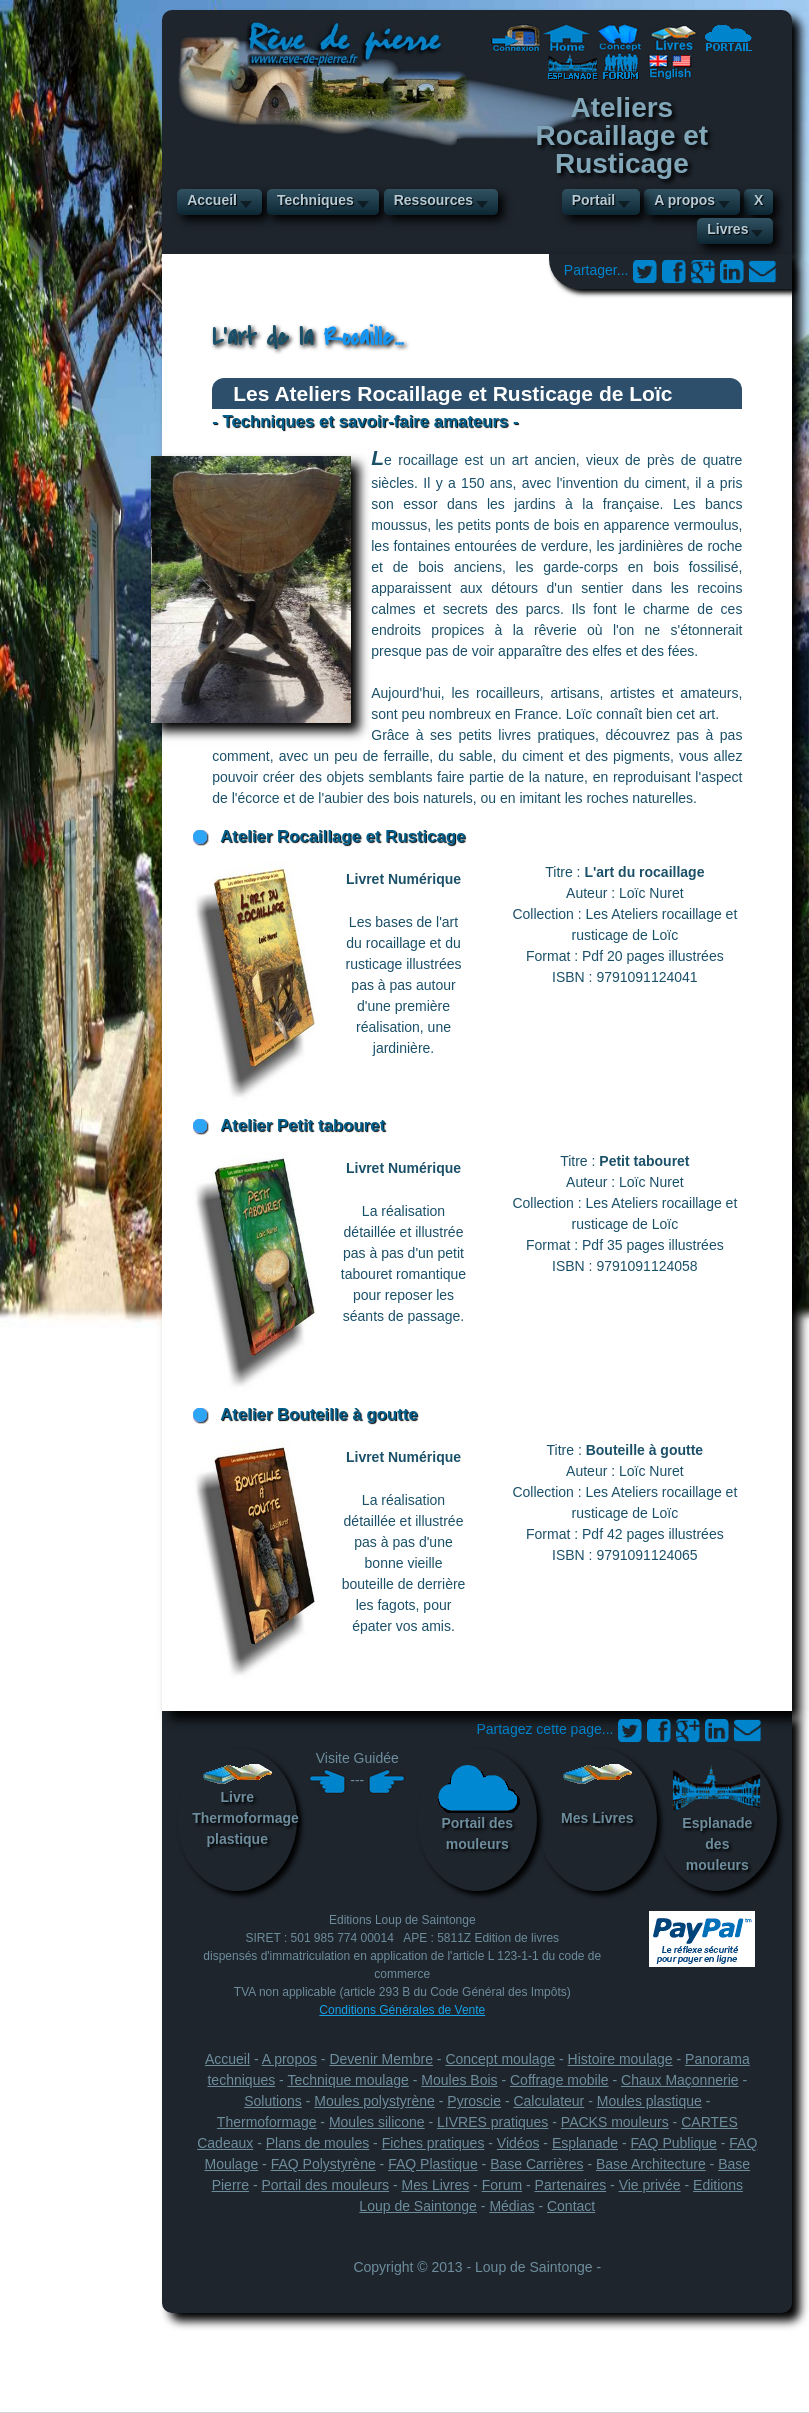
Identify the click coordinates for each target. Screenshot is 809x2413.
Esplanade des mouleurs (717, 1818)
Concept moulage (500, 2059)
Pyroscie (474, 2101)
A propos (684, 200)
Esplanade (585, 2143)
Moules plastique (649, 2101)
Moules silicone (377, 2122)
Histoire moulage (620, 2059)
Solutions (273, 2101)
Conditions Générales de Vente (402, 2010)
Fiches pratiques (433, 2143)
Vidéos (518, 2143)
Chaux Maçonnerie (680, 2080)
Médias (511, 2206)
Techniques (315, 200)
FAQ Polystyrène (323, 2164)
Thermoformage (267, 2122)
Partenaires (571, 2185)
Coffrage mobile (559, 2080)
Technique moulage (347, 2080)
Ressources (433, 200)
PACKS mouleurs (615, 2122)
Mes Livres (597, 1794)
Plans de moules (318, 2143)
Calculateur (548, 2101)
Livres (727, 229)
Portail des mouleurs (477, 1807)
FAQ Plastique (433, 2164)
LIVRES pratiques (492, 2122)
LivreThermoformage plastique (244, 1805)
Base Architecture (651, 2164)
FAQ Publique (674, 2143)
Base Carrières (536, 2164)
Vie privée (650, 2185)
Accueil (212, 200)
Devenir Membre (380, 2059)
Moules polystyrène (374, 2101)
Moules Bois (459, 2080)
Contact (571, 2206)
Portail (594, 200)
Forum (502, 2185)
